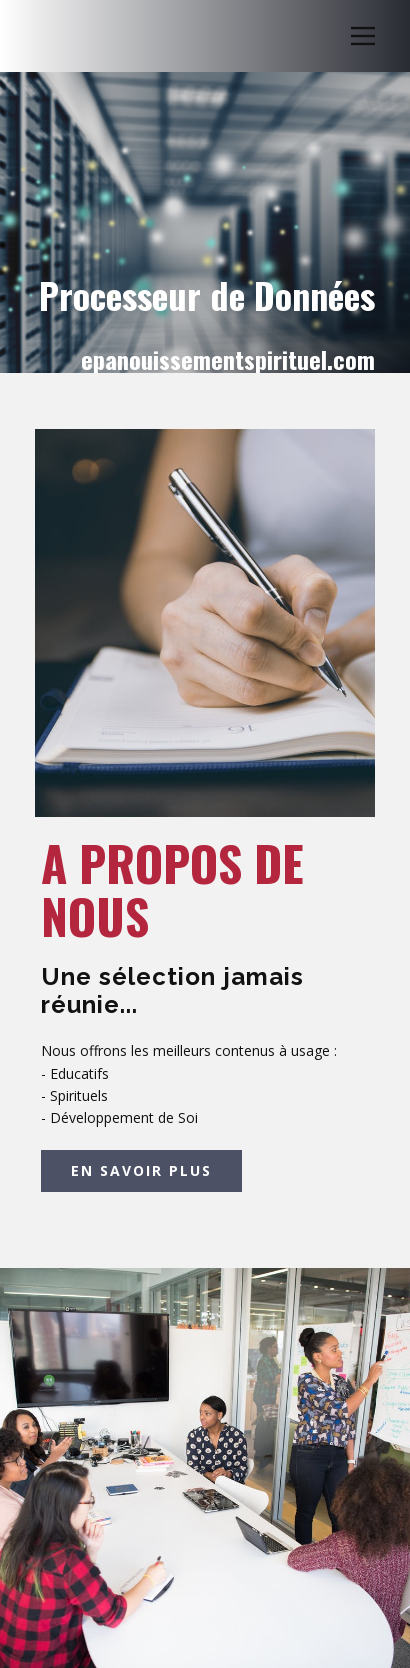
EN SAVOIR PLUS (141, 1170)
